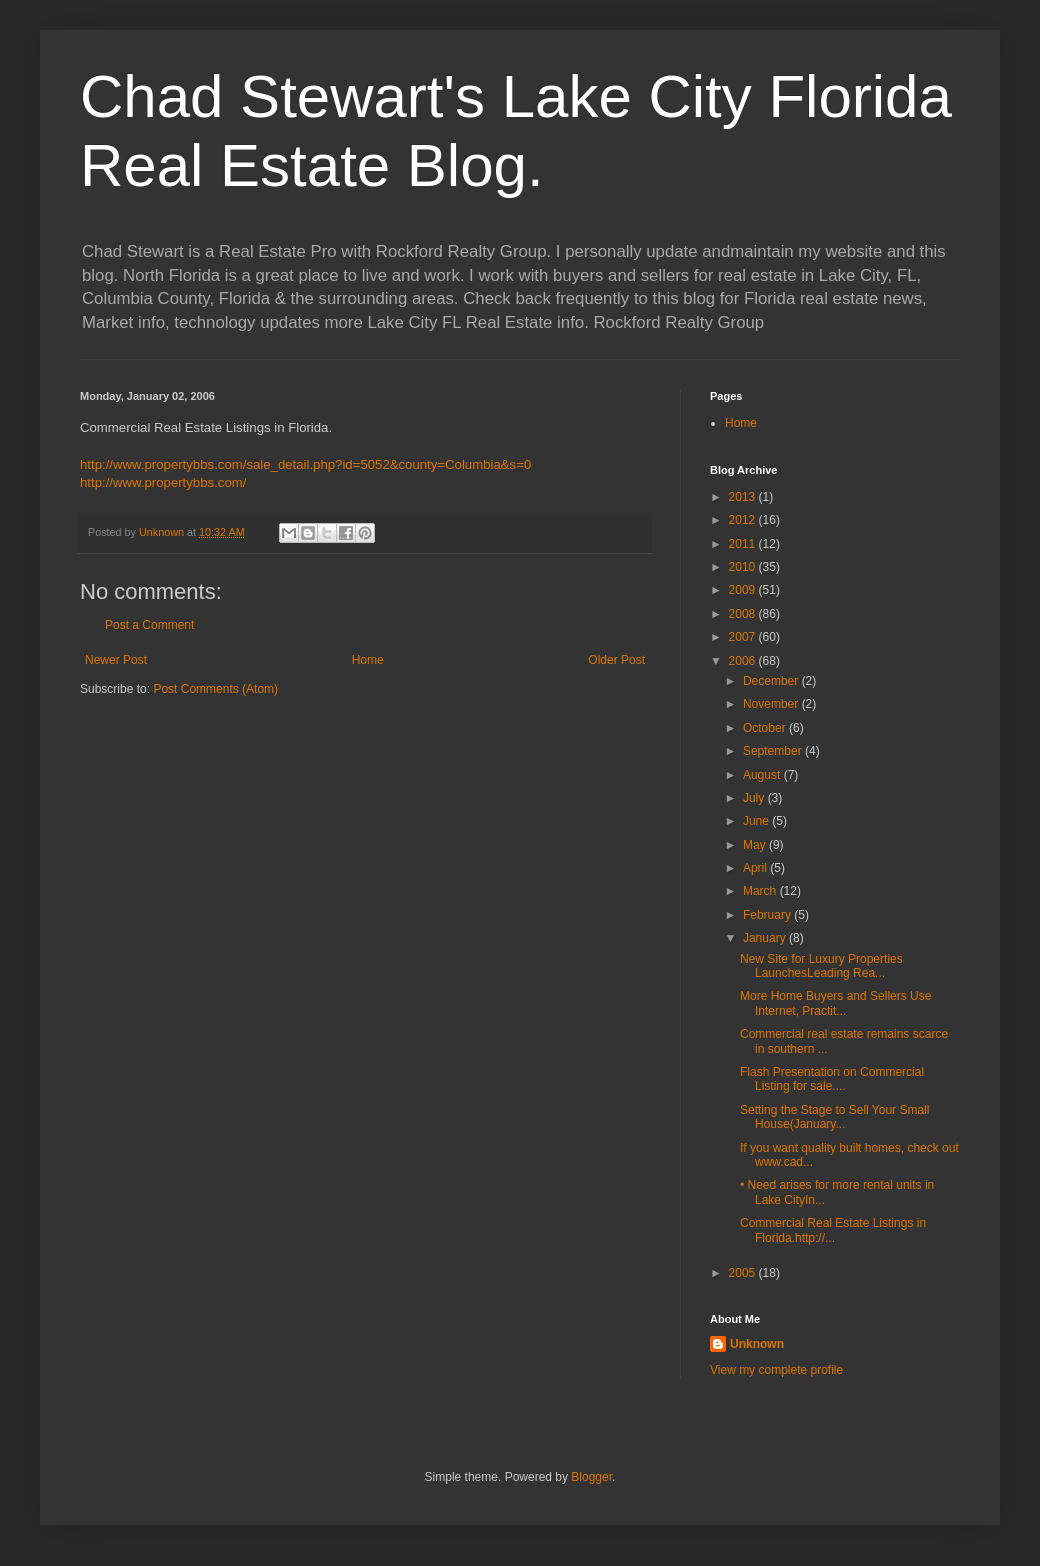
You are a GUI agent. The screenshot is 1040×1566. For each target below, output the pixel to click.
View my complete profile (776, 1370)
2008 (744, 614)
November (772, 704)
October (766, 728)
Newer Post (116, 660)
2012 (744, 520)
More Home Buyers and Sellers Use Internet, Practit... (835, 1003)
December (772, 681)
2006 (744, 661)
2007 (744, 637)
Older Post (616, 660)
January (766, 938)
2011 (744, 544)
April (756, 868)
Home (368, 660)
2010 (744, 567)
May (756, 845)
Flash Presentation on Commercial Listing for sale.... (832, 1079)
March (761, 891)
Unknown (757, 1344)
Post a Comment (149, 625)
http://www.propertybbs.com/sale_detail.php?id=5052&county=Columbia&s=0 (305, 464)
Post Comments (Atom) (215, 689)
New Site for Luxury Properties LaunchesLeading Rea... (821, 966)
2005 (744, 1273)
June (757, 821)
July (755, 798)
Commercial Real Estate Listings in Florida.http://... (833, 1230)
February (768, 915)
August (763, 775)
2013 (744, 497)
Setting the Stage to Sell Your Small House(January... (834, 1117)
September (774, 751)
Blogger (591, 1477)
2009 (744, 590)
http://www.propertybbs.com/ (163, 482)
